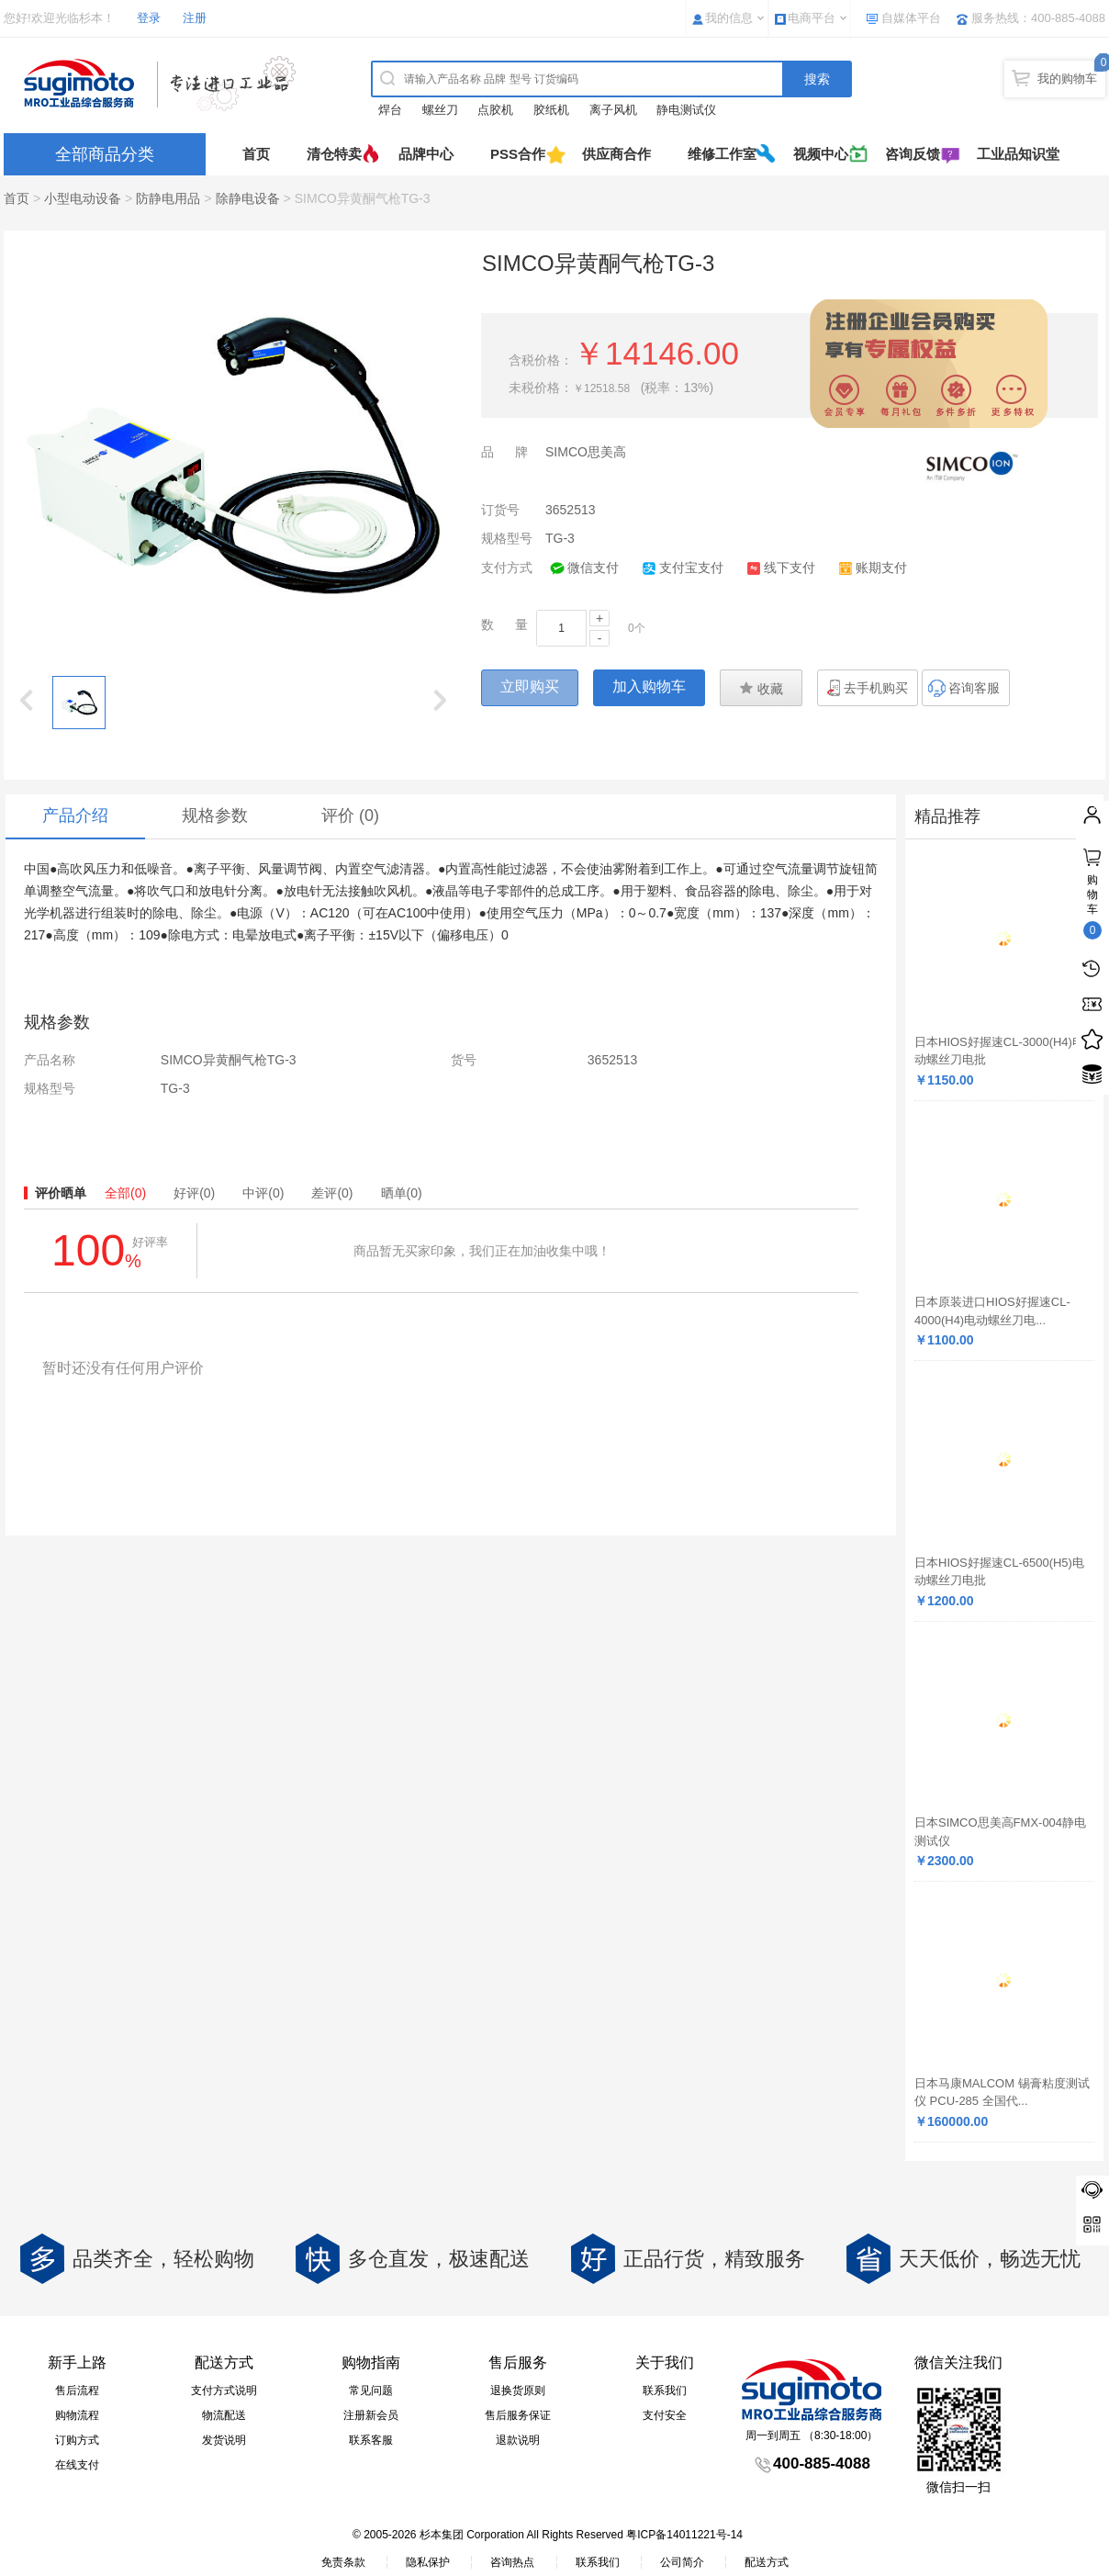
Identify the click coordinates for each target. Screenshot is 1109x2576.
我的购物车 (1067, 78)
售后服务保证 (518, 2415)
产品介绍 (75, 815)
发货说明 (224, 2440)
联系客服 (371, 2440)
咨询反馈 (912, 154)
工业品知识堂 (1018, 154)
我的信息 (729, 18)
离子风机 (613, 110)
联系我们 (665, 2390)
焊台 (390, 110)
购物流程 (77, 2415)
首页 (256, 154)
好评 (194, 1193)
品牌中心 (426, 154)
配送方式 (767, 2562)
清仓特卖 (334, 154)
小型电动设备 (82, 198)
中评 (263, 1193)
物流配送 (224, 2415)
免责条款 (343, 2562)
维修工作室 (722, 154)
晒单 (401, 1193)
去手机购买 (876, 688)
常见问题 (371, 2390)
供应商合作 (616, 154)
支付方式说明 (224, 2390)
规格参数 (215, 815)
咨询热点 (512, 2562)
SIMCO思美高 (585, 451)
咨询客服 (974, 688)
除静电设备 (248, 198)
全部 (125, 1193)
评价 (350, 815)
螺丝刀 (440, 110)
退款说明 (518, 2440)
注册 (195, 18)
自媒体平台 (911, 18)
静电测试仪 (686, 110)
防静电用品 (168, 198)
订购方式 (77, 2440)
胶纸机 (551, 110)
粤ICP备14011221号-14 (684, 2534)
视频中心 (820, 154)
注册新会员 (370, 2415)
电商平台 (811, 18)
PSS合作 (517, 154)
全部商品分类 (104, 154)
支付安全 (665, 2415)
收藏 (761, 688)
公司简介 (682, 2562)
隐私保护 (428, 2562)
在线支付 (77, 2464)
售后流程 (77, 2390)
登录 (149, 18)
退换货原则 (517, 2390)
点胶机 (495, 110)
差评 (332, 1193)
